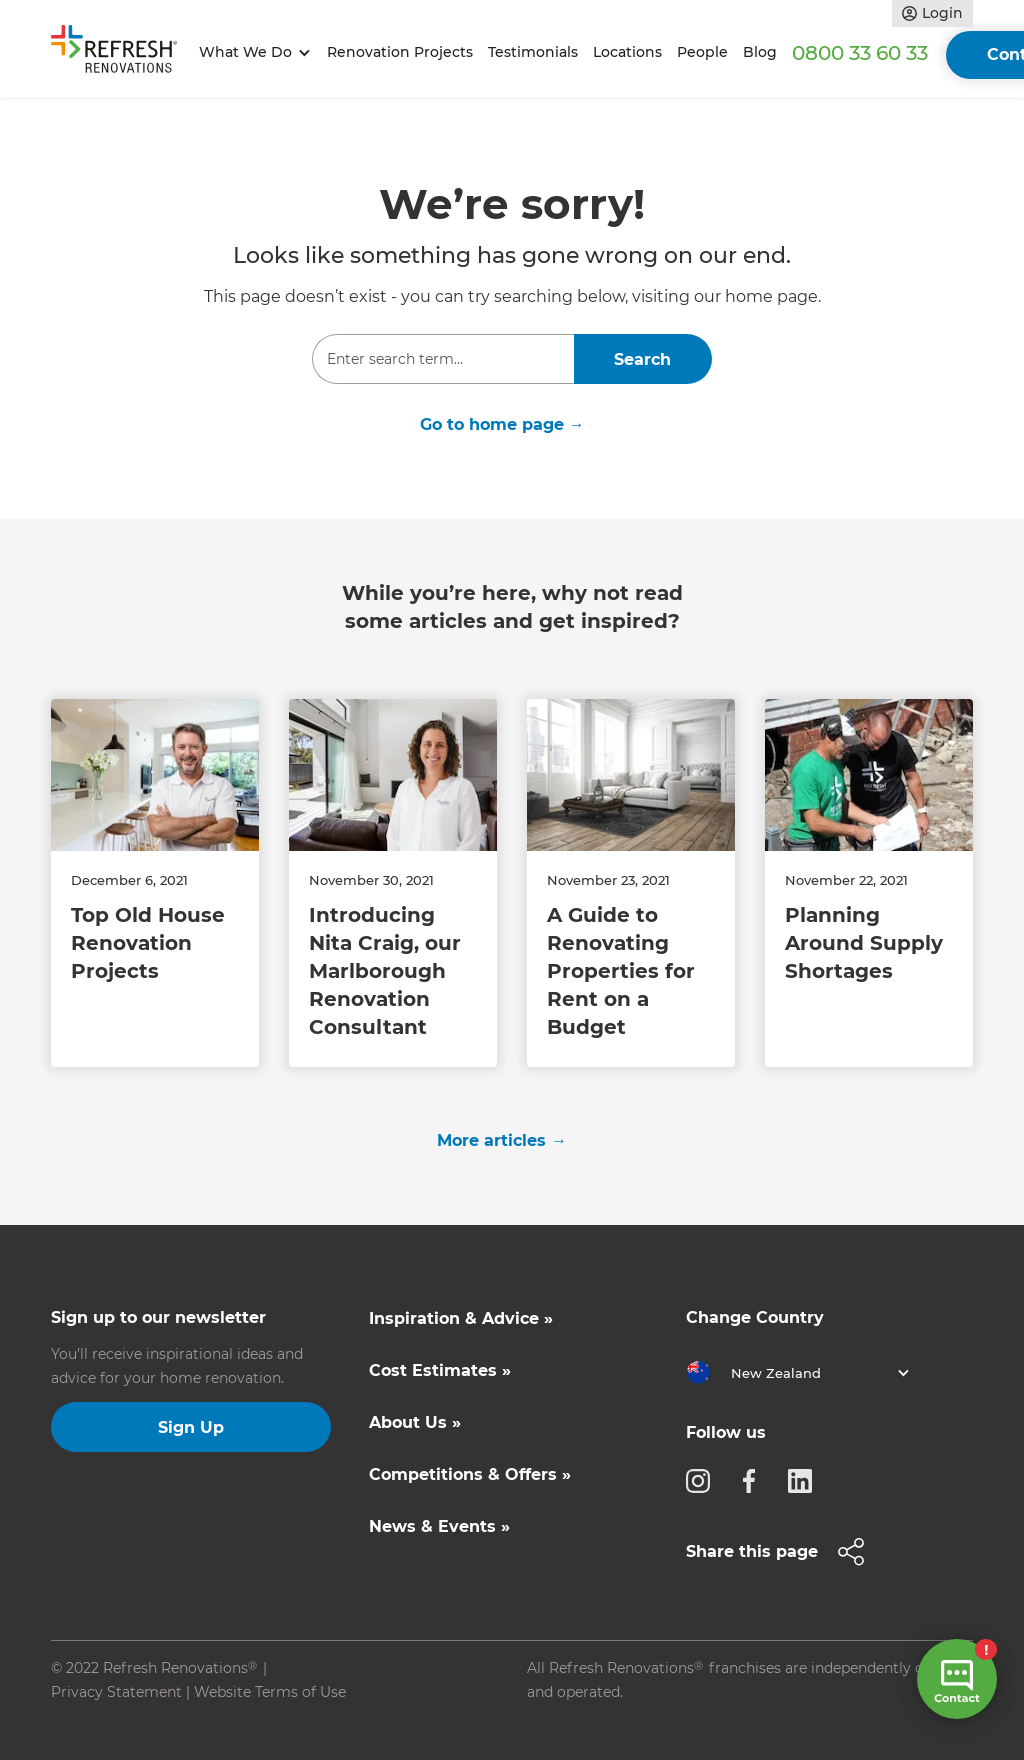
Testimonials (533, 52)
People (702, 52)
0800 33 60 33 (860, 53)
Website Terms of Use (270, 1692)
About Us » (415, 1422)
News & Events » (439, 1526)
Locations (627, 52)
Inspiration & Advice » (461, 1318)
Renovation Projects (400, 52)
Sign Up (191, 1427)
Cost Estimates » (440, 1370)
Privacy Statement (116, 1692)
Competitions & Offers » (470, 1474)
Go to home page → (502, 424)
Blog (760, 52)
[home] (121, 53)
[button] (251, 52)
